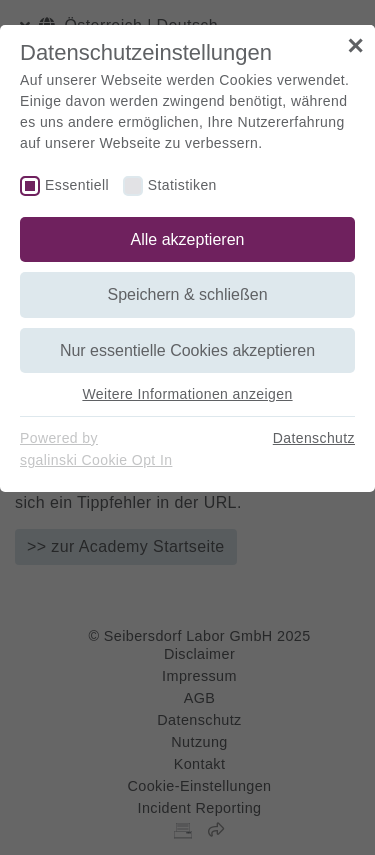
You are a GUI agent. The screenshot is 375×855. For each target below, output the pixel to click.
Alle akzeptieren (188, 239)
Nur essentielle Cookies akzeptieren (187, 350)
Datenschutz (314, 438)
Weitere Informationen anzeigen (187, 394)
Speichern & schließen (187, 294)
